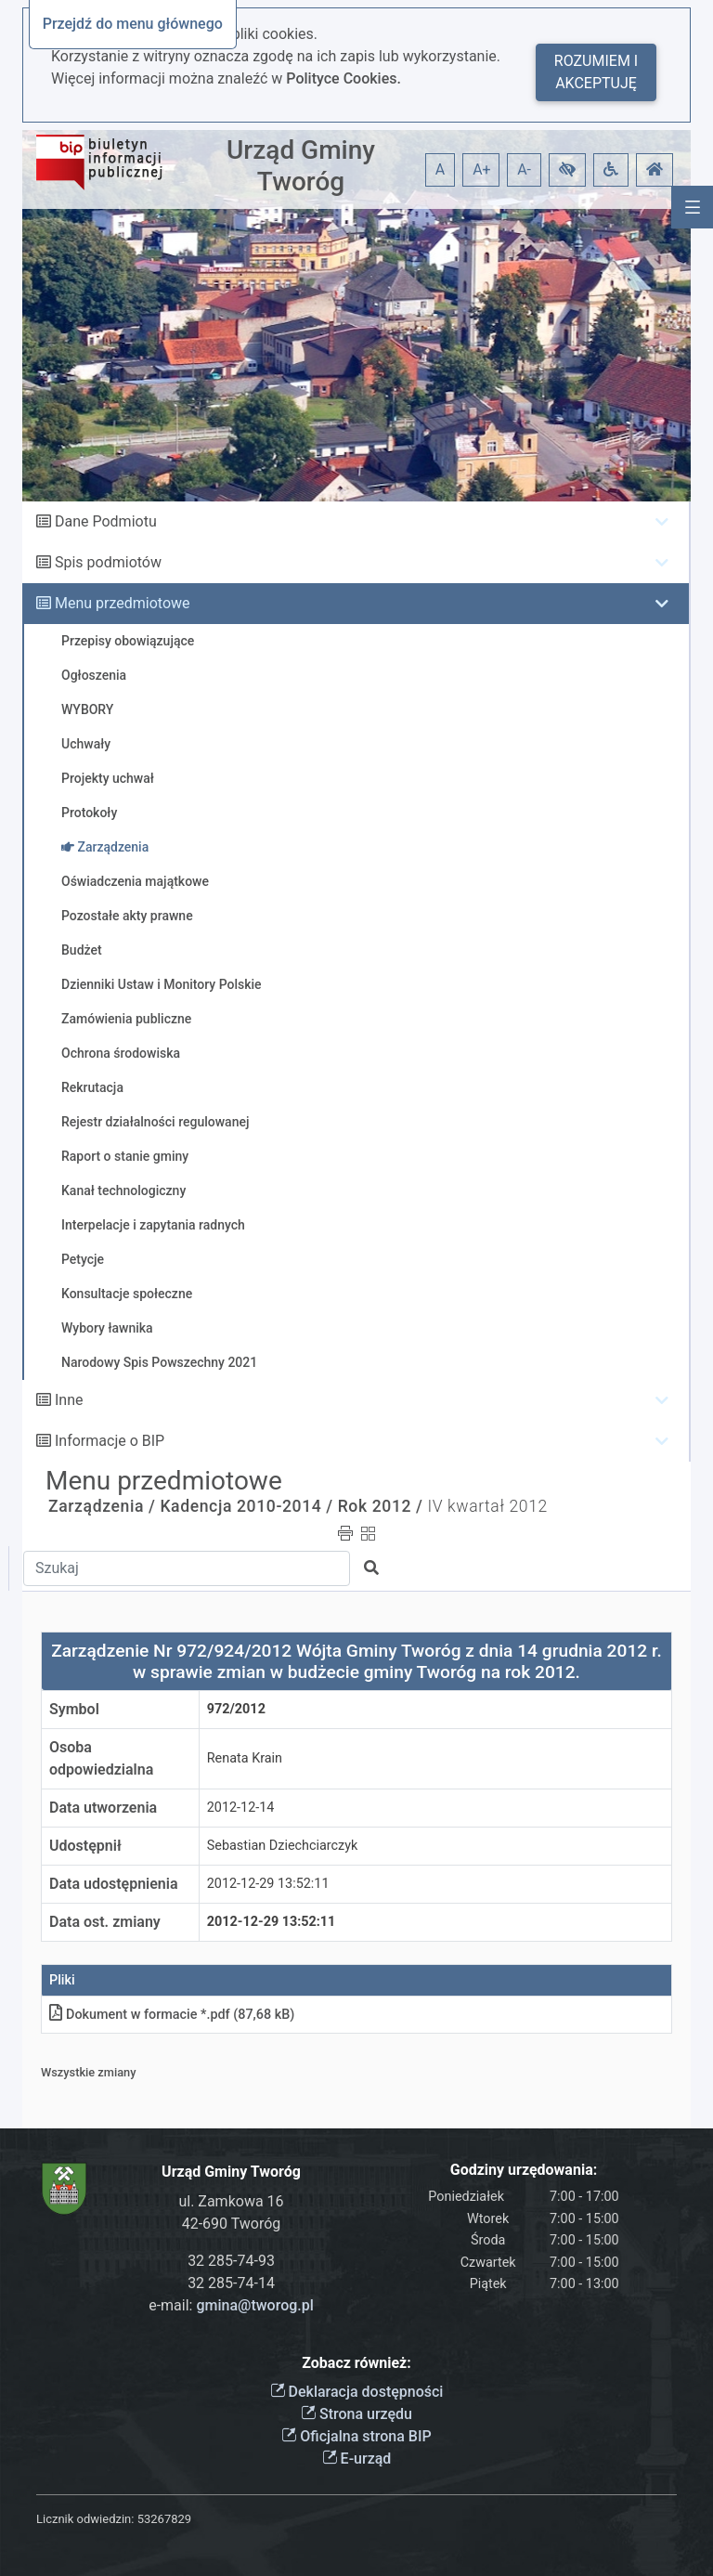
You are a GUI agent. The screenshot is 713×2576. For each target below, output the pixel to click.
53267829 (164, 2519)
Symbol (74, 1709)
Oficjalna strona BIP (356, 2436)
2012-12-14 (241, 1807)
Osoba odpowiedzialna (101, 1758)
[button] (567, 170)
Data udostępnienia (113, 1884)
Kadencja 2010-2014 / (246, 1506)
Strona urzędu (356, 2414)
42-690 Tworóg (231, 2223)
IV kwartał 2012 (487, 1506)
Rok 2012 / (380, 1506)
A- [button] (524, 169)
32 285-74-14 (231, 2283)
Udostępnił (85, 1845)
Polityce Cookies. (343, 78)
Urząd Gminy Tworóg (301, 166)
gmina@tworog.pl (254, 2305)
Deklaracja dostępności (357, 2391)
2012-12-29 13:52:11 (268, 1884)
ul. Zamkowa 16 (230, 2201)
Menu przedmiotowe (122, 603)
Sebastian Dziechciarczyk (282, 1846)
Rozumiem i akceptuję (596, 72)
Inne (69, 1400)
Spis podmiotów (108, 562)
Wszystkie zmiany (88, 2072)
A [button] (440, 169)
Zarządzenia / (102, 1506)
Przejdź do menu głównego (133, 24)
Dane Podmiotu (106, 521)
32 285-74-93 (231, 2261)
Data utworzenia (103, 1807)
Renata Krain (244, 1758)
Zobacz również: (356, 2363)
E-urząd (357, 2458)
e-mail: (231, 2305)
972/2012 (236, 1709)
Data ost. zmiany (105, 1922)
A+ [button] (482, 169)
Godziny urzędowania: (523, 2170)
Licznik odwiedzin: (85, 2519)
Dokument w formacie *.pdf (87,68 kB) (171, 2015)
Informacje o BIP (109, 1441)
